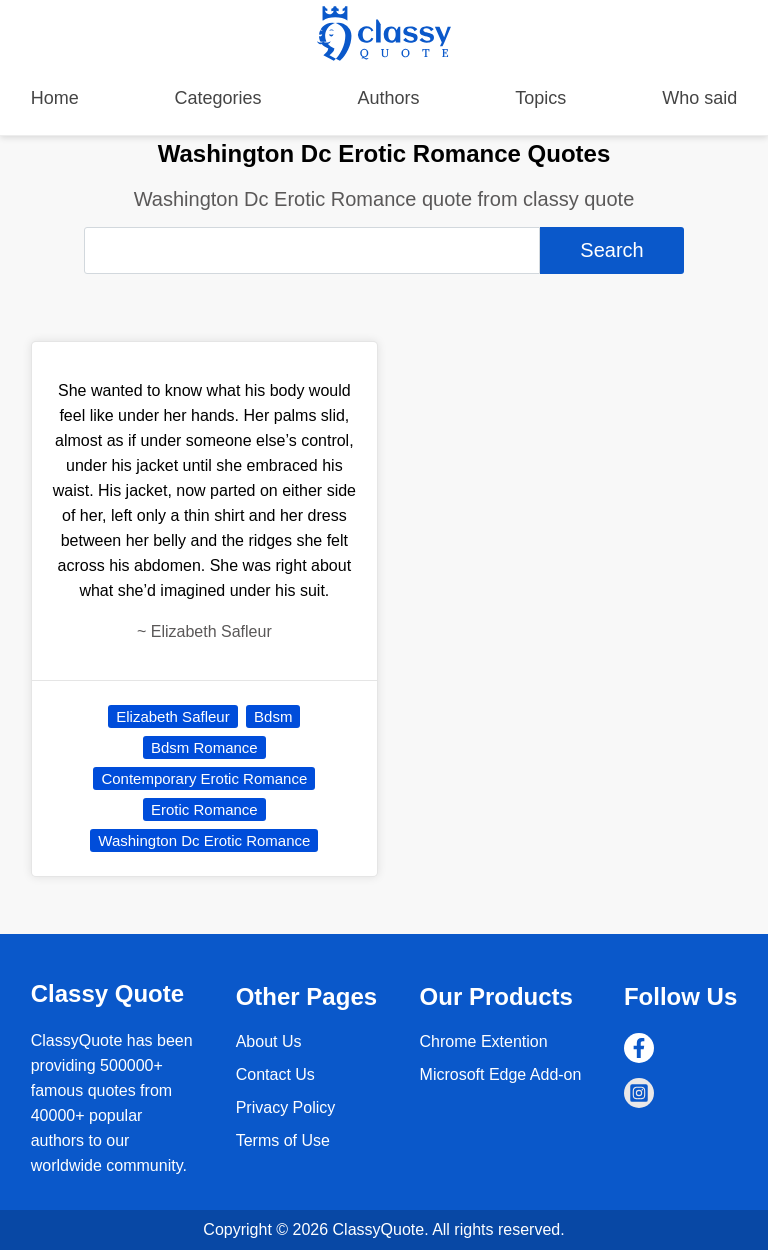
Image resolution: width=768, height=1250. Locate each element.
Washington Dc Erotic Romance (204, 840)
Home (55, 98)
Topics (540, 98)
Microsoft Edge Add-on (501, 1074)
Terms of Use (283, 1140)
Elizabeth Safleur (172, 716)
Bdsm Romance (204, 747)
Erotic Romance (204, 809)
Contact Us (275, 1074)
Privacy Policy (286, 1107)
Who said (699, 98)
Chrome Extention (484, 1041)
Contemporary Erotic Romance (204, 778)
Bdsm (273, 716)
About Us (269, 1041)
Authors (388, 98)
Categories (218, 98)
